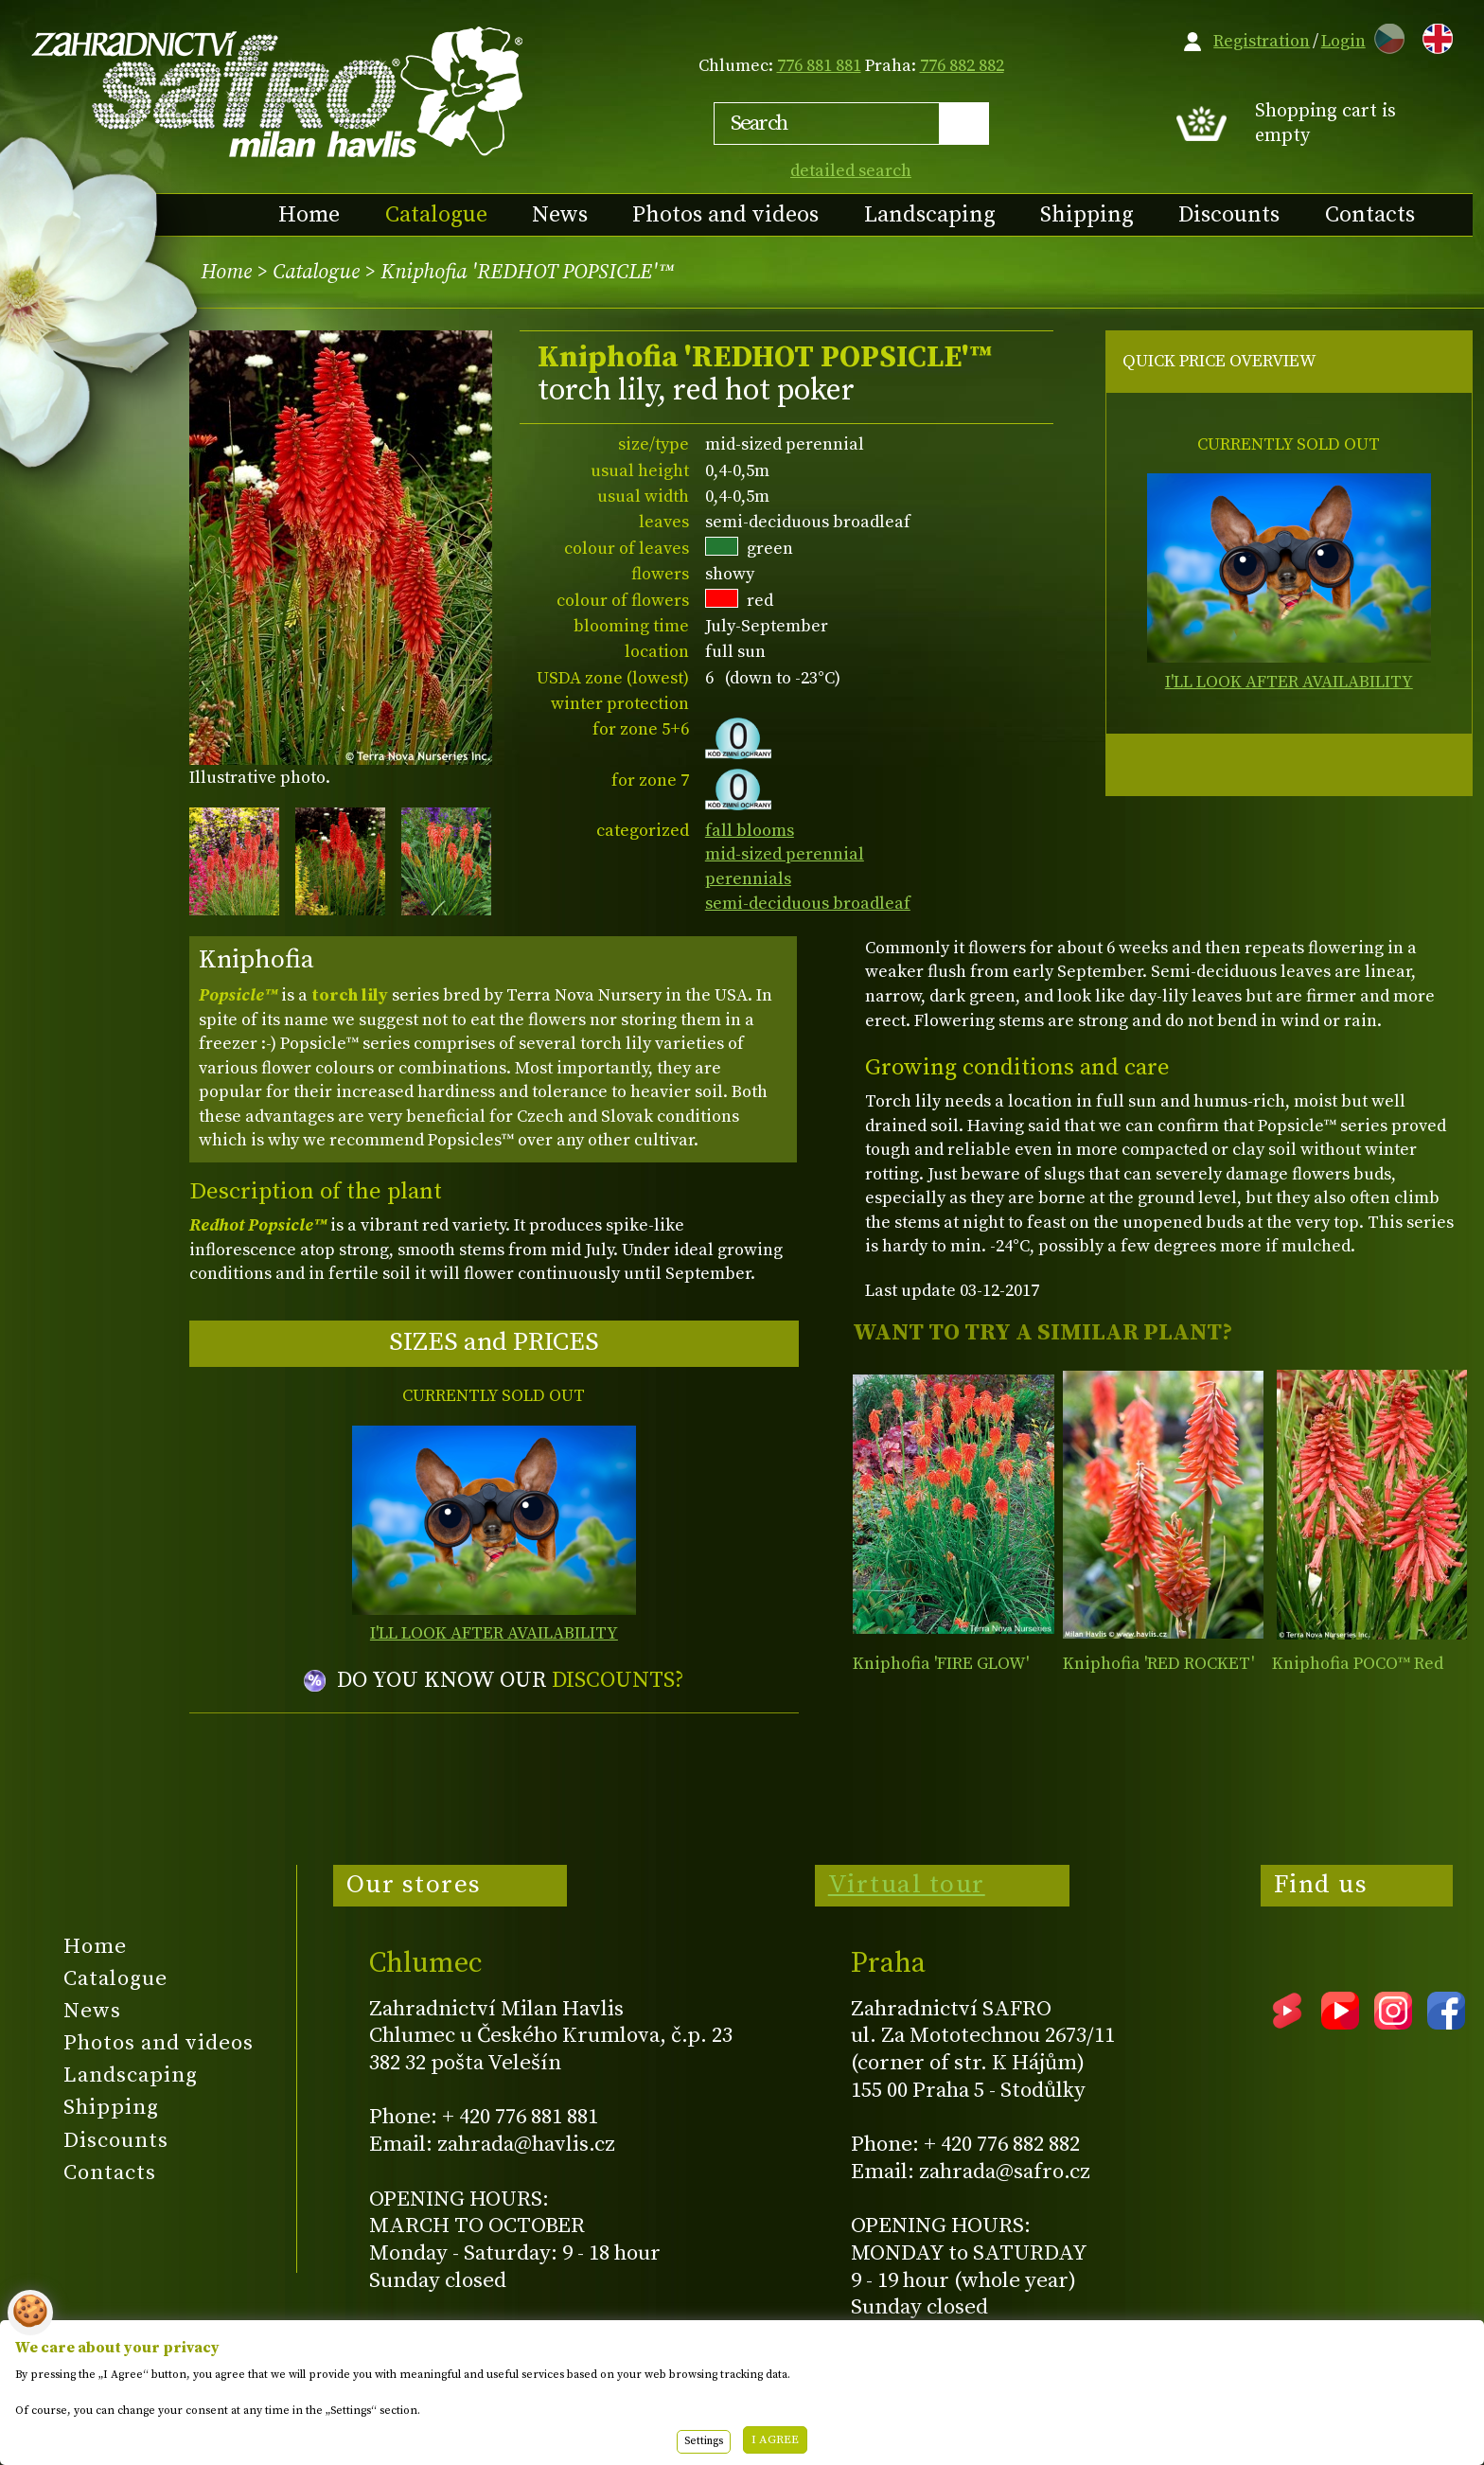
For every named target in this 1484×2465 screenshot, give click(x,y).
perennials (748, 879)
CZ (1384, 35)
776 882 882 (962, 66)
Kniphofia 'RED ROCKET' (1158, 1664)
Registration (1261, 41)
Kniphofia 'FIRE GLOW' (941, 1664)
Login (1343, 41)
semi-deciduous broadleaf (807, 903)
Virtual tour (906, 1885)
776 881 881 (819, 66)
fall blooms (749, 831)
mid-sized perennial (784, 854)
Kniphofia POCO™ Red (1357, 1664)
